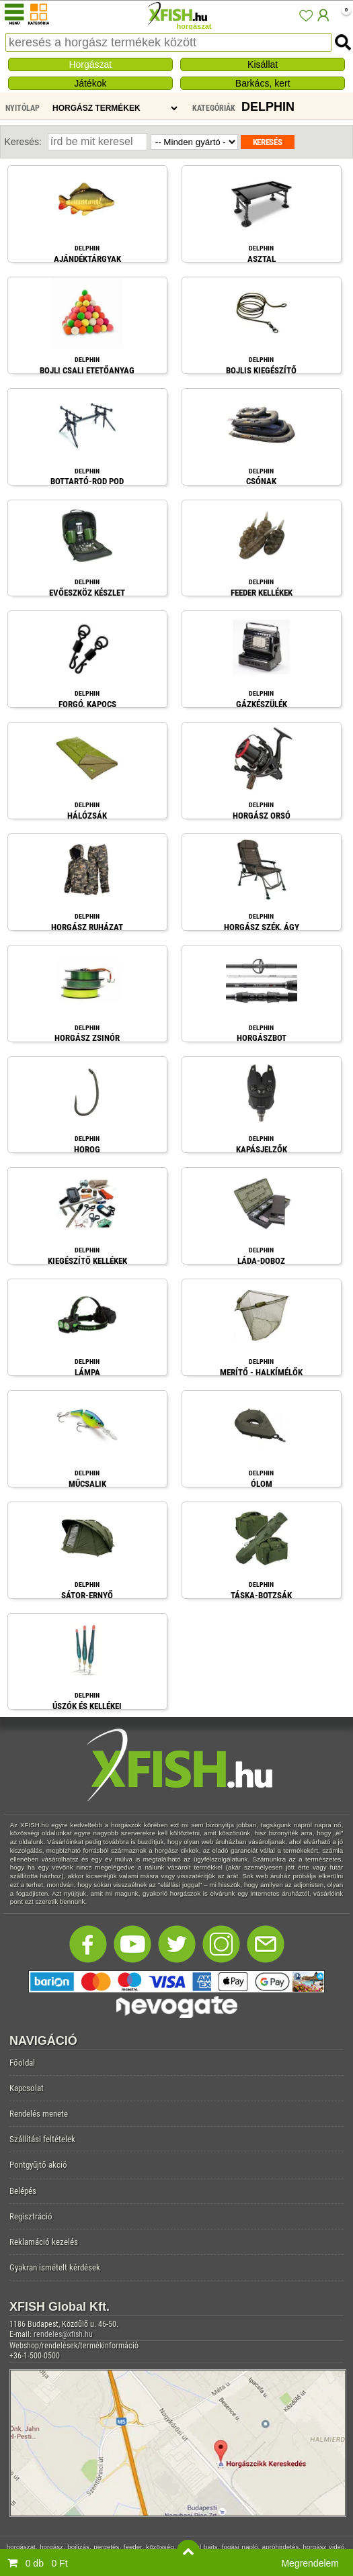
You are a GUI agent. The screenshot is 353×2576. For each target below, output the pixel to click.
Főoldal (22, 2063)
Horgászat (90, 64)
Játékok (90, 83)
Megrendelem (310, 2563)
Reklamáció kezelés (43, 2242)
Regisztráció (30, 2216)
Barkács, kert (262, 83)
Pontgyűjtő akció (38, 2165)
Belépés (22, 2191)
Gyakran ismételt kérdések (54, 2267)
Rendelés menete (38, 2114)
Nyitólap (22, 108)
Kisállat (262, 64)
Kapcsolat (26, 2088)
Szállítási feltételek (42, 2139)
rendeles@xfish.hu (63, 2334)
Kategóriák (213, 108)
